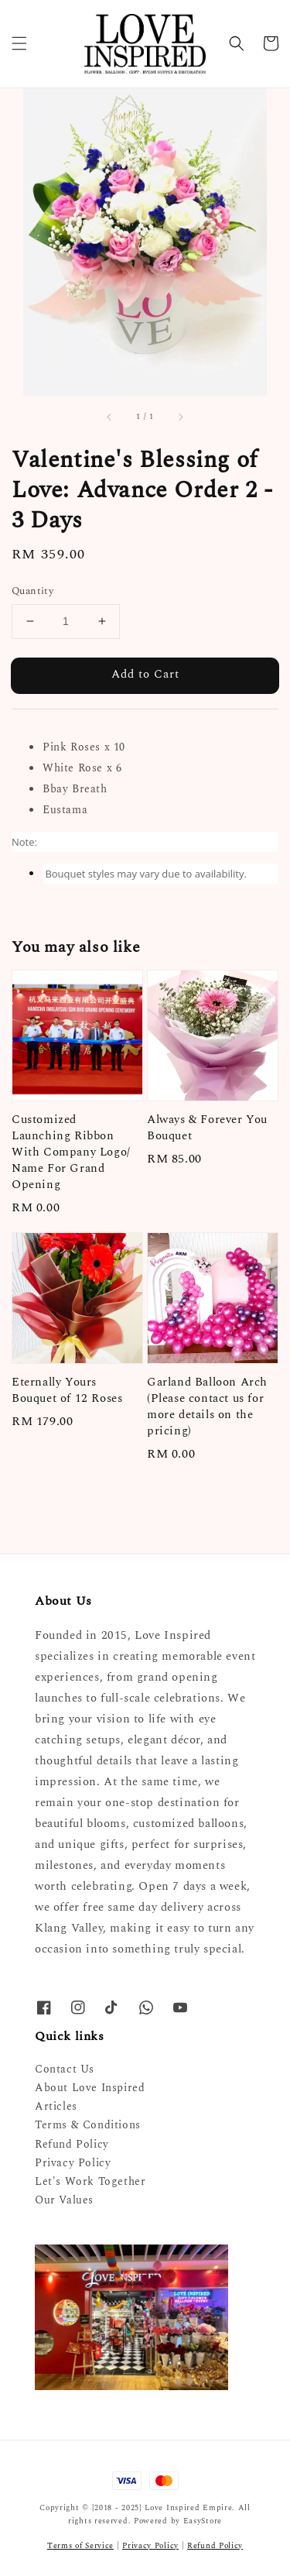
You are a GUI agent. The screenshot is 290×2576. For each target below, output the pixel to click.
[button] (19, 43)
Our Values (64, 2200)
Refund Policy (72, 2144)
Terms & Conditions (88, 2125)
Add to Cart (145, 674)
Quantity (32, 591)
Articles (56, 2106)
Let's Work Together (90, 2181)
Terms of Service (80, 2546)
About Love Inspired (90, 2088)
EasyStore (202, 2521)
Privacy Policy (73, 2163)
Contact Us (64, 2069)
